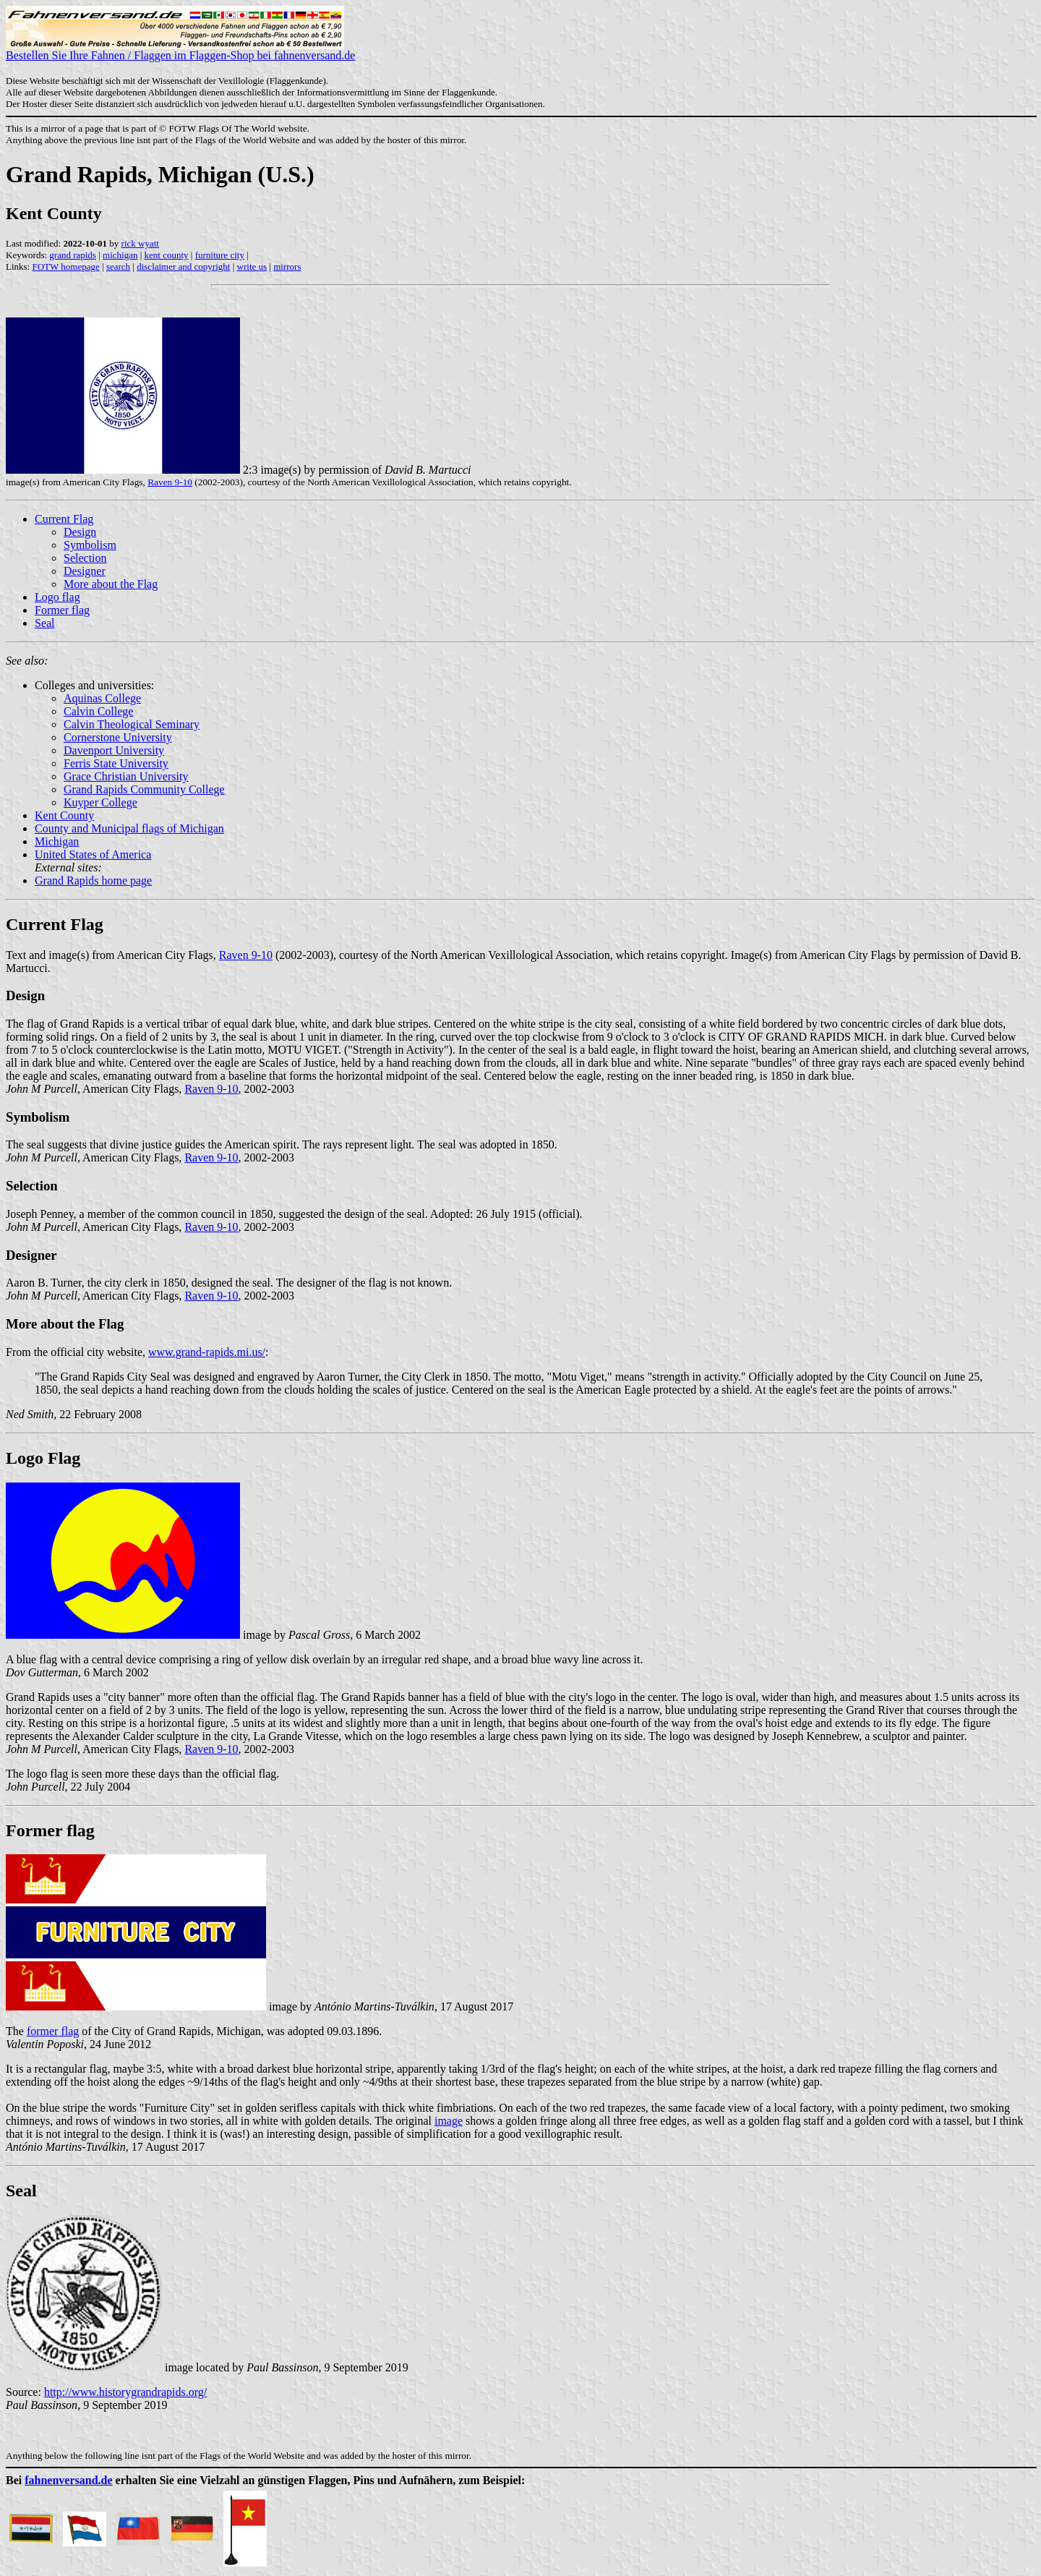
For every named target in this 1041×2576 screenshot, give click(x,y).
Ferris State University (116, 763)
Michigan (57, 841)
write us (252, 266)
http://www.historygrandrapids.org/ (125, 2392)
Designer (85, 571)
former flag (53, 2031)
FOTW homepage (65, 266)
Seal (45, 623)
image (448, 2121)
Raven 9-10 (169, 482)
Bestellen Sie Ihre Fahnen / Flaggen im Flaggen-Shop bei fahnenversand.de (180, 50)
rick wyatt (140, 243)
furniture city (219, 255)
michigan (120, 255)
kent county (167, 255)
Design (80, 532)
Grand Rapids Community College (144, 789)
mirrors (287, 266)
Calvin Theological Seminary (132, 724)
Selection (85, 558)
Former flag (62, 610)
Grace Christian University (126, 776)
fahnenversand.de (68, 2480)
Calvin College (98, 711)
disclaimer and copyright (183, 266)
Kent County (64, 815)
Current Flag (64, 519)
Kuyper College (100, 802)
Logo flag (57, 597)
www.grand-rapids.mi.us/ (206, 1352)
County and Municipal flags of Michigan (129, 828)
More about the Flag (111, 584)
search (118, 266)
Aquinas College (102, 698)
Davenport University (114, 750)
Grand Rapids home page (93, 880)
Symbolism (90, 545)
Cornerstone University (118, 737)
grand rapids (72, 255)
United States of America (93, 854)
